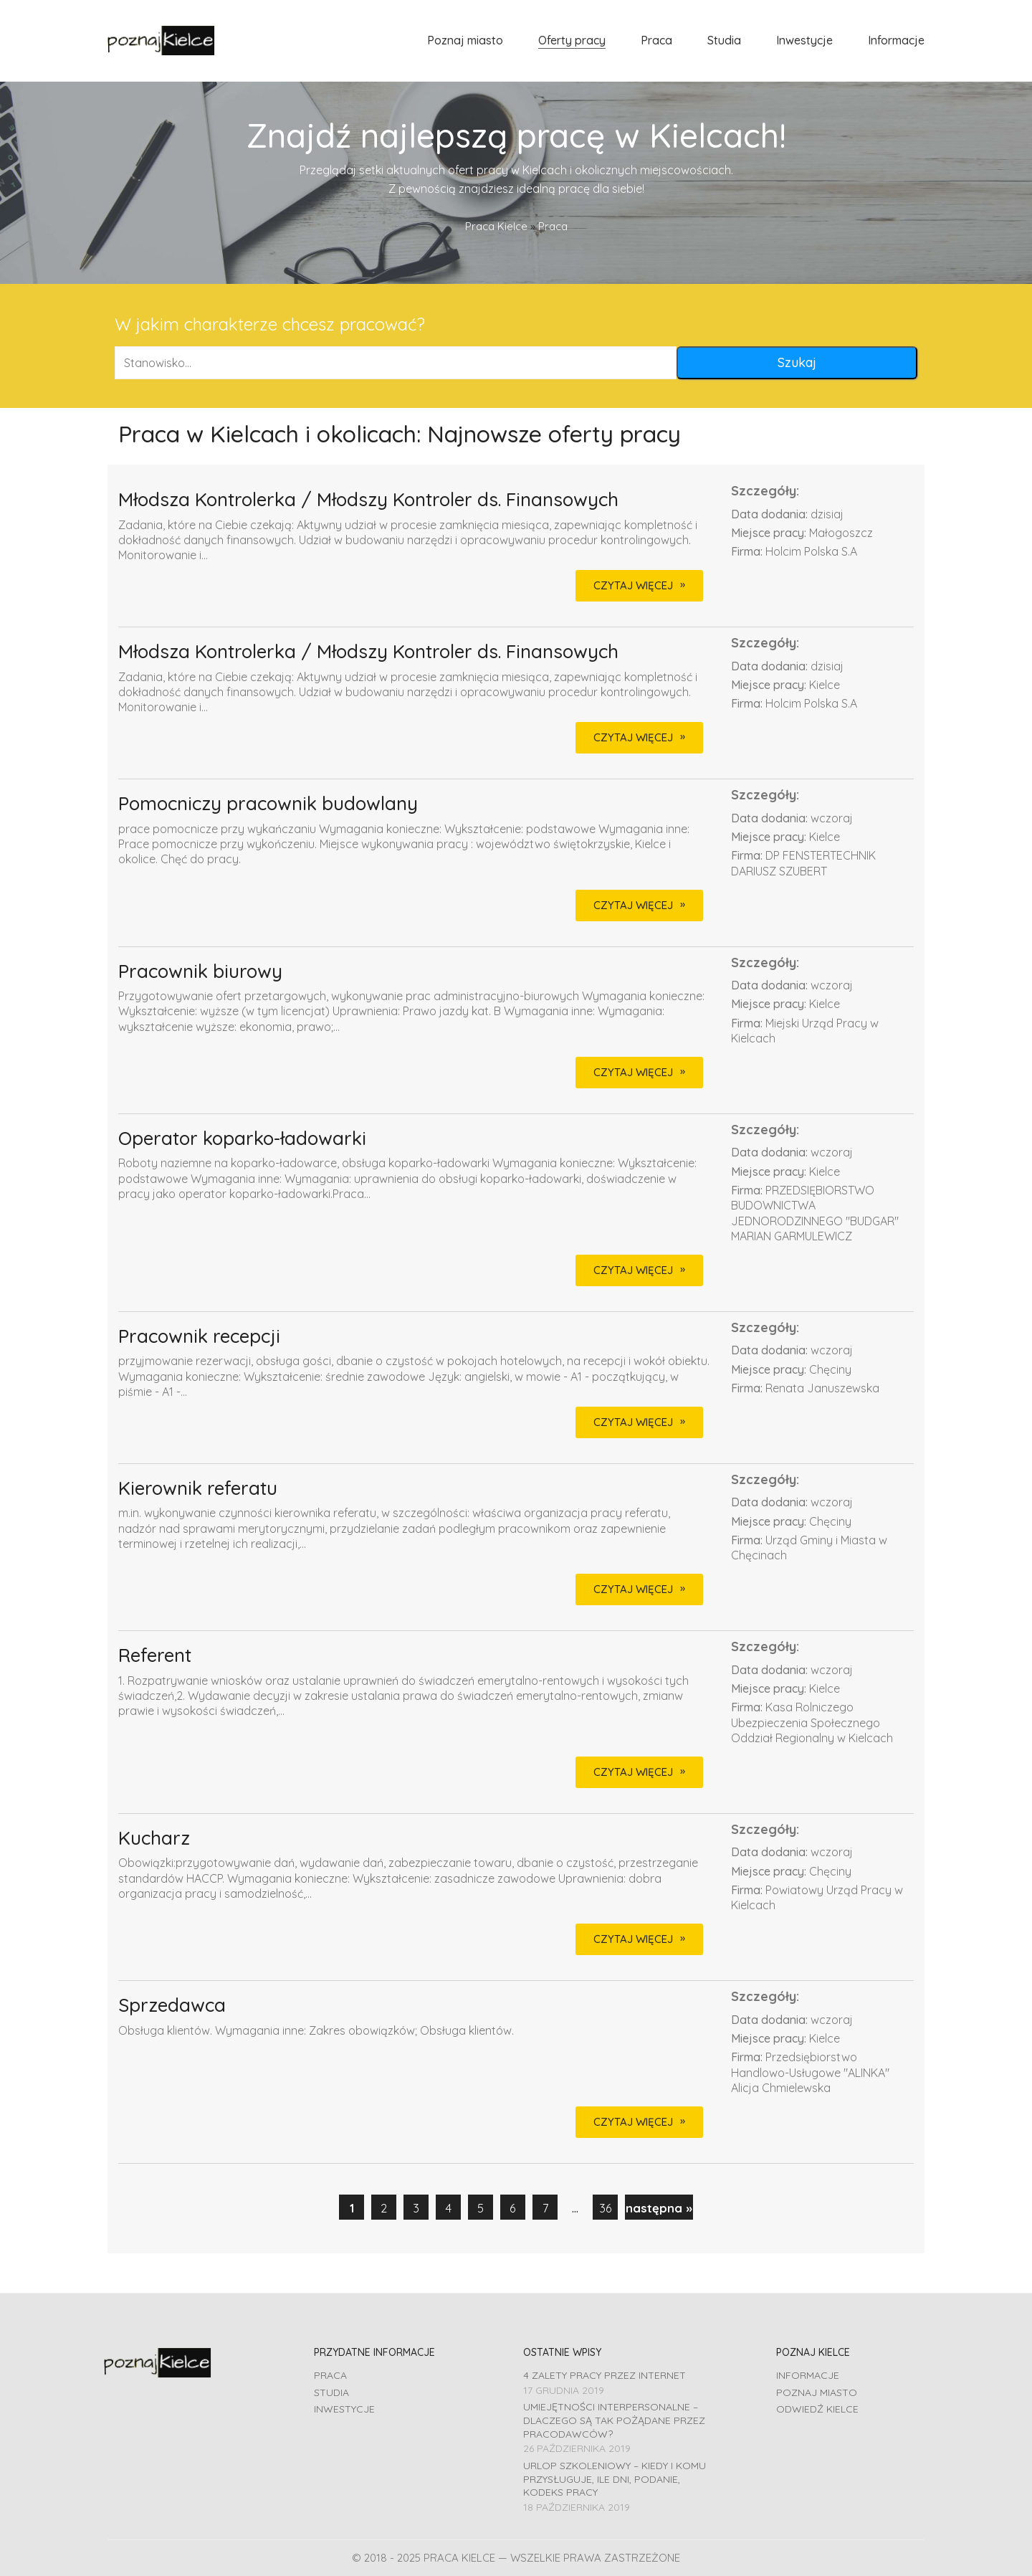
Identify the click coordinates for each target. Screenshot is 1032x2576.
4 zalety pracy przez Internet (604, 2375)
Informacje (807, 2375)
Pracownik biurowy (200, 971)
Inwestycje (344, 2408)
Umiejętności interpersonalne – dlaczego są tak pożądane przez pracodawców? (614, 2420)
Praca (330, 2375)
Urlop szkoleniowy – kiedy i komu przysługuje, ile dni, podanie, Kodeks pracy (614, 2479)
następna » (659, 2207)
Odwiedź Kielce (817, 2408)
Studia (331, 2392)
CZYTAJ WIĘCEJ (633, 585)
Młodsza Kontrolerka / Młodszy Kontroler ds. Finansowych (368, 500)
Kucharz (154, 1838)
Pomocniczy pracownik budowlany (268, 804)
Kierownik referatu (197, 1488)
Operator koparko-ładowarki (242, 1138)
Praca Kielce (496, 226)
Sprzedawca (172, 2005)
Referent (154, 1655)
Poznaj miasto (816, 2392)
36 (605, 2207)
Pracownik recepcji (199, 1336)
